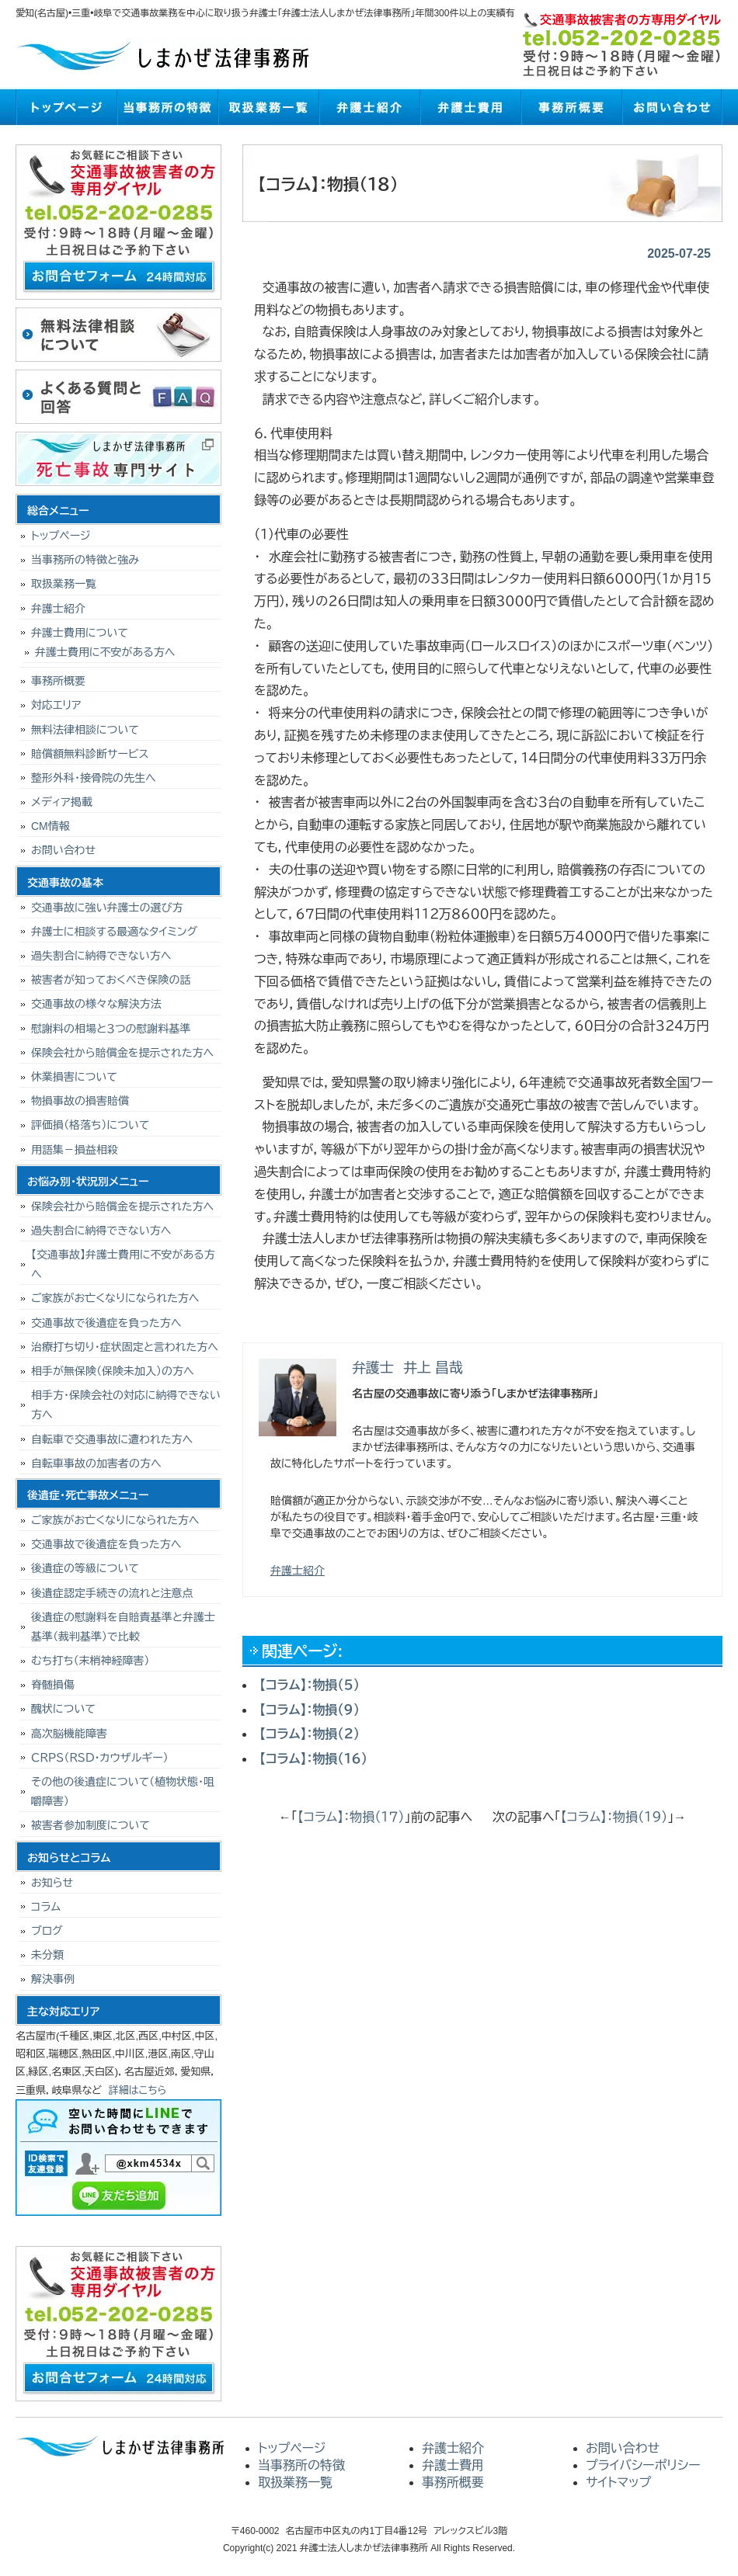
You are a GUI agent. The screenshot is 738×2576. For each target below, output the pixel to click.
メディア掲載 (61, 802)
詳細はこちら (138, 2090)
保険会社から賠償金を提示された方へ (122, 1053)
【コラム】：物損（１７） (351, 1817)
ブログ (46, 1931)
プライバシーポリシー (643, 2465)
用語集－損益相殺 (74, 1150)
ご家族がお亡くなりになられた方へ (115, 1298)
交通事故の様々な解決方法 (96, 1004)
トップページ (66, 107)
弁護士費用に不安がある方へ (105, 652)
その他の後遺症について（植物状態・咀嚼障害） (122, 1791)
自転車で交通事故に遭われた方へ (112, 1439)
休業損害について (74, 1077)
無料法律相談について (85, 730)
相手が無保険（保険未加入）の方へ (112, 1371)
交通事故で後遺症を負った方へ (106, 1323)
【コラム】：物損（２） (309, 1734)
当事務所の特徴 (167, 107)
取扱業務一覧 (268, 107)
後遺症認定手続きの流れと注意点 (112, 1593)
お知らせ (52, 1882)
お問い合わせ (671, 107)
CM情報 (50, 826)
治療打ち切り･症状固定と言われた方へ (124, 1347)
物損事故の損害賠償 (80, 1101)
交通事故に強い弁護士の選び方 (107, 907)
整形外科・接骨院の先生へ (93, 778)
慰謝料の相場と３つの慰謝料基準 (111, 1028)
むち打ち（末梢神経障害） (90, 1660)
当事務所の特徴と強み (85, 560)
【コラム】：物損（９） (309, 1710)
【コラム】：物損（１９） (614, 1817)
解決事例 (53, 1979)
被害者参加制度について (90, 1825)
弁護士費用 (469, 107)
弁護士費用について (79, 633)
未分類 (47, 1955)
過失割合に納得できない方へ (101, 956)
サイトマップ (618, 2482)
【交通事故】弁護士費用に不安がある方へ (123, 1264)
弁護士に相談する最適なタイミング (114, 931)
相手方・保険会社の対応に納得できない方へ (126, 1405)
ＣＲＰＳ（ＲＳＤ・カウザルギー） (100, 1757)
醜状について (63, 1709)
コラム (46, 1907)
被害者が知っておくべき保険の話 (111, 980)
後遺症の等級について (85, 1568)
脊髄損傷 (53, 1685)
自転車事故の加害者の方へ (96, 1463)
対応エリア (56, 705)
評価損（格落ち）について (90, 1125)
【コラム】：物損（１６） (313, 1758)
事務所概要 (570, 107)
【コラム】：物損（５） (309, 1685)
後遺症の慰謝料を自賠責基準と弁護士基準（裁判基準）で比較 (123, 1627)
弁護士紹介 (369, 107)
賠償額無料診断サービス (89, 754)
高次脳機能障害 (69, 1733)
